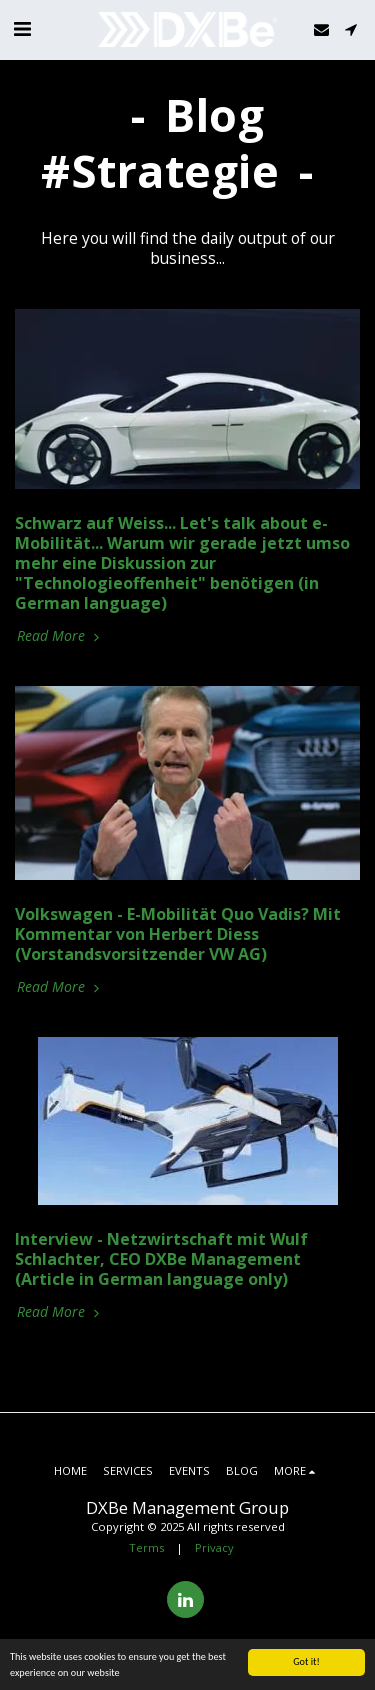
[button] (22, 28)
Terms (146, 1547)
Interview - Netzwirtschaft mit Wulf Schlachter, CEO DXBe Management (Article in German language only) (161, 1259)
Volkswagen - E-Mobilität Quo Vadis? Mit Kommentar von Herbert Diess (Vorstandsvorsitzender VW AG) (178, 934)
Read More (60, 635)
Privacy (214, 1547)
